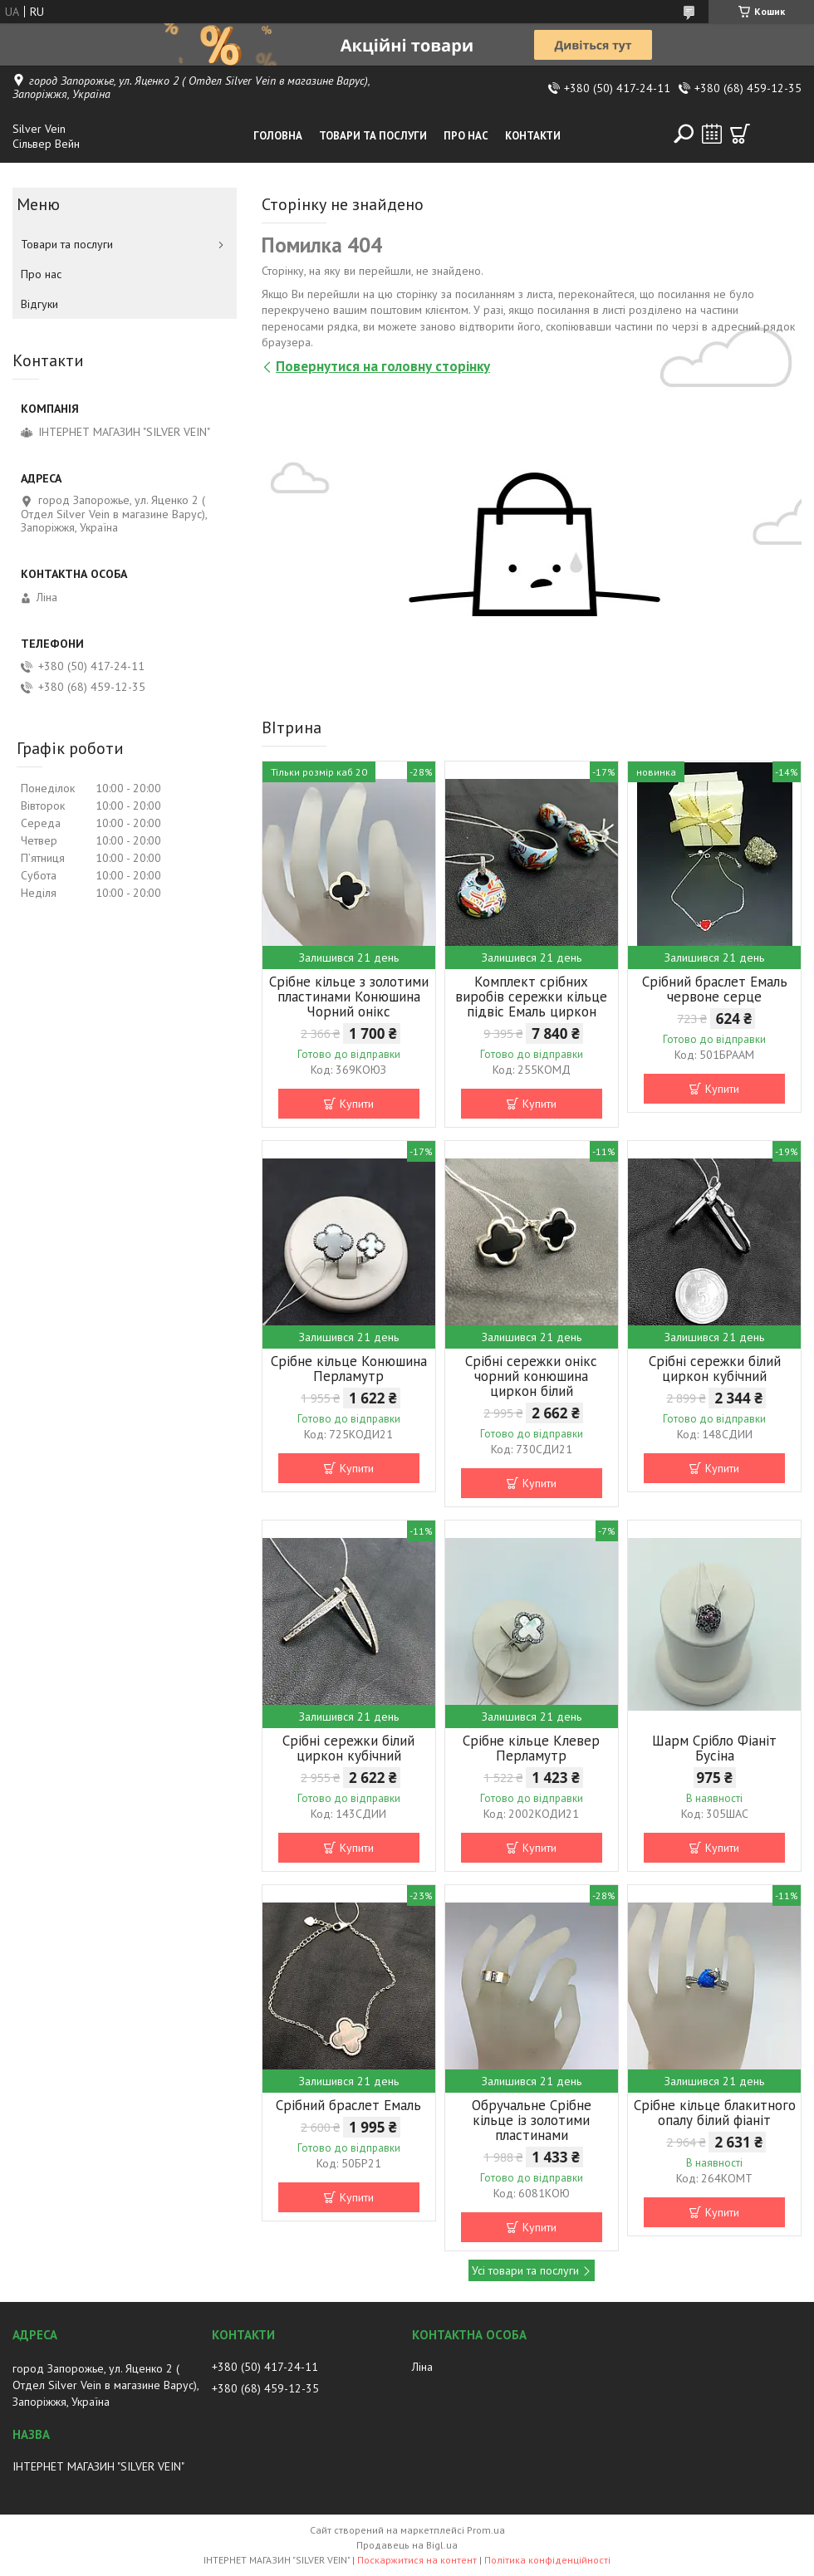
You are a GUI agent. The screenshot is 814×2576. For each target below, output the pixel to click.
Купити (357, 1103)
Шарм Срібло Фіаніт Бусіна (714, 1748)
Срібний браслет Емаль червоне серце (714, 989)
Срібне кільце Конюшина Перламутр (349, 1368)
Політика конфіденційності (547, 2560)
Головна (277, 136)
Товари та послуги (373, 136)
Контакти (533, 136)
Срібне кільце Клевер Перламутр (531, 1748)
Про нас (466, 136)
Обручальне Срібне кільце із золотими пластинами (531, 2120)
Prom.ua (486, 2530)
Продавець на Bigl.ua (407, 2545)
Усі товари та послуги (525, 2270)
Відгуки (39, 303)
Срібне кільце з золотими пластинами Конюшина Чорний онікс (349, 996)
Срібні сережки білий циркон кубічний (715, 1368)
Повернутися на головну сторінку (383, 366)
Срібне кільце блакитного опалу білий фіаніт (715, 2113)
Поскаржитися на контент (417, 2560)
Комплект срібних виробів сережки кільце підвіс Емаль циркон (531, 996)
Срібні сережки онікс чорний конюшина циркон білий (531, 1376)
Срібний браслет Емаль (348, 2105)
